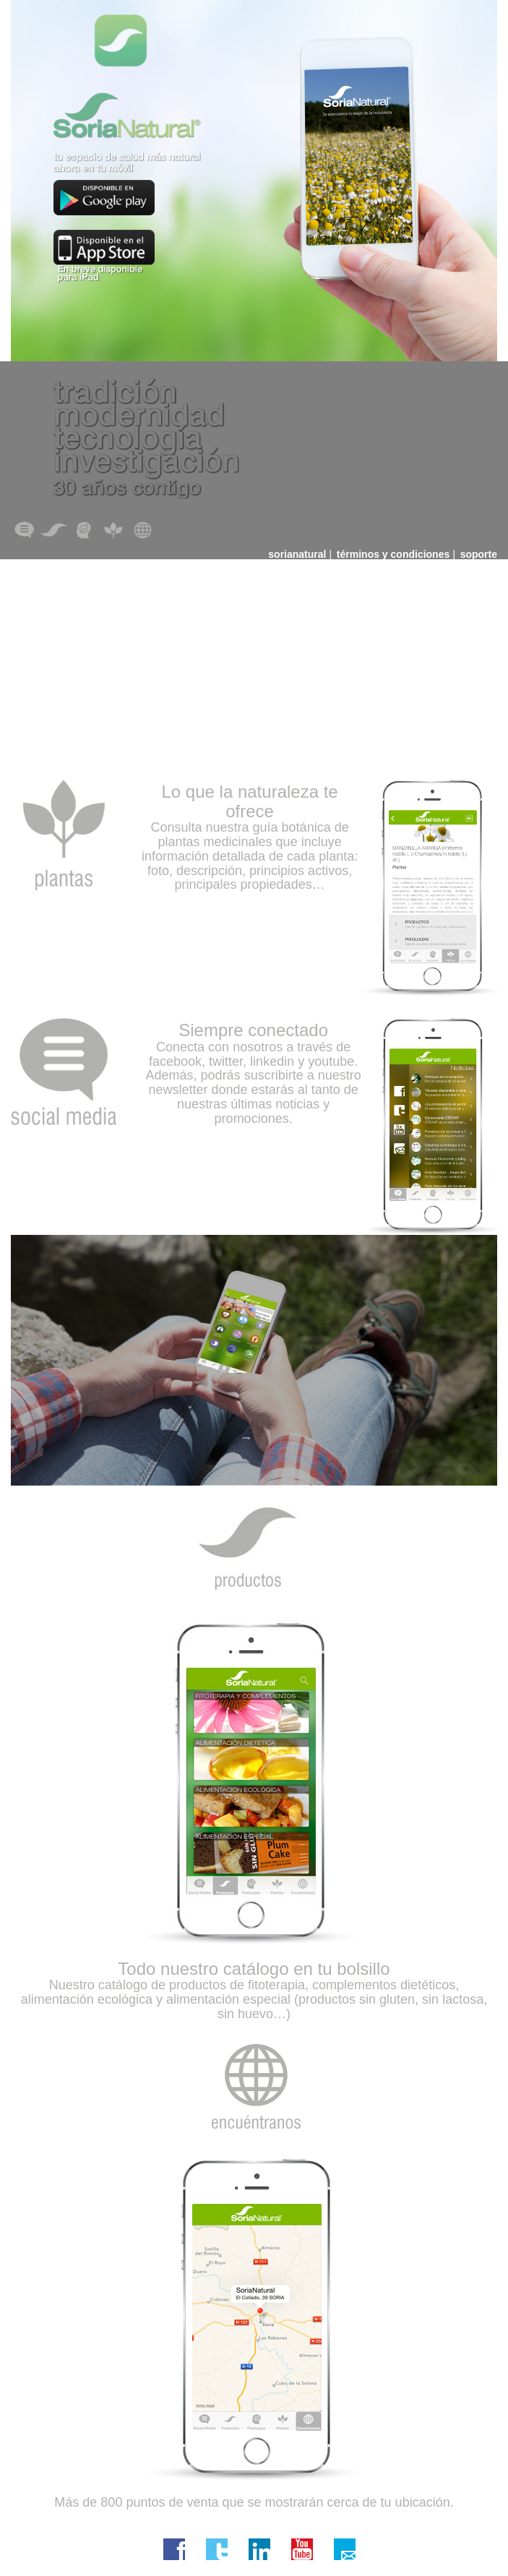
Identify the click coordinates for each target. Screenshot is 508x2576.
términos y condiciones (393, 554)
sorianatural (297, 554)
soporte (478, 554)
